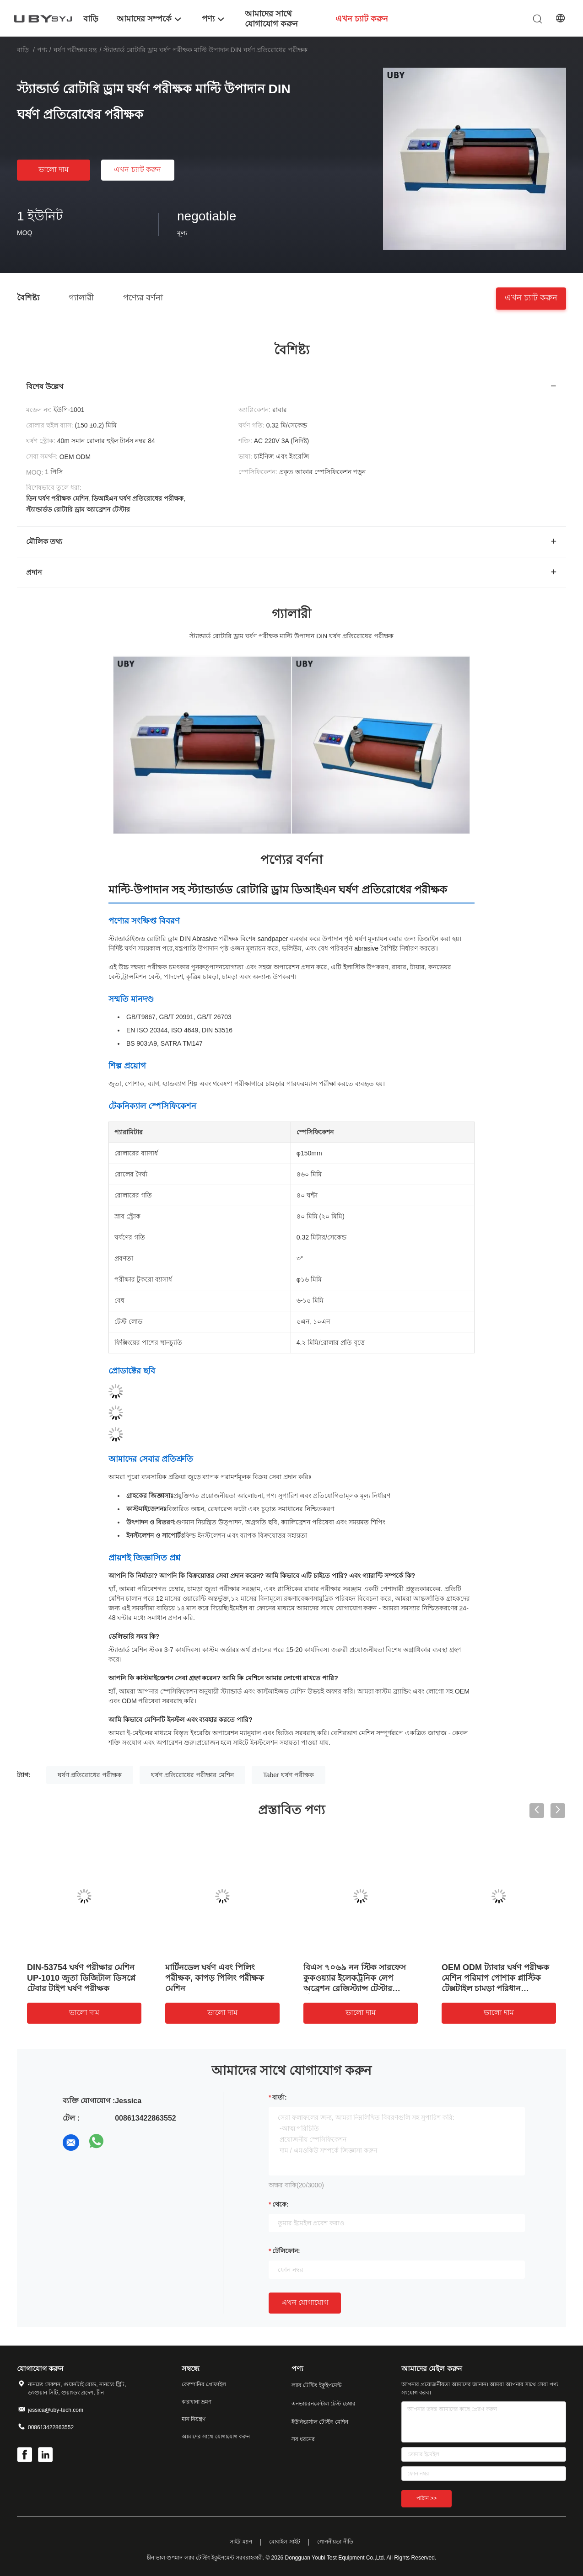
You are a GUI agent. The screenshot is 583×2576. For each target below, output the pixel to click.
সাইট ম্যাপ (241, 2542)
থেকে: (280, 2204)
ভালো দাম (53, 169)
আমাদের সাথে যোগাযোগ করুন (216, 2436)
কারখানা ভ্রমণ (196, 2402)
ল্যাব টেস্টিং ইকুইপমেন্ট (316, 2385)
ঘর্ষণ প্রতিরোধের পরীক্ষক (90, 1775)
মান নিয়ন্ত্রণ (193, 2419)
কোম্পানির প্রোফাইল (204, 2384)
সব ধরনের (303, 2439)
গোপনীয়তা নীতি (335, 2542)
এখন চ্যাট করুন (137, 169)
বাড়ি (23, 49)
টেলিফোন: (286, 2251)
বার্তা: (279, 2097)
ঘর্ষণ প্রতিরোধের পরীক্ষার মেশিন (192, 1775)
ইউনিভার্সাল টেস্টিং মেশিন (320, 2422)
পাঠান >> (426, 2498)
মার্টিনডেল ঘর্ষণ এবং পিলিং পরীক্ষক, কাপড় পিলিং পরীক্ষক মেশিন (214, 1978)
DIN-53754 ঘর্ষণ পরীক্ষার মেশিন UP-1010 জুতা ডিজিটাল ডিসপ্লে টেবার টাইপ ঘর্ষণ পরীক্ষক (81, 1978)
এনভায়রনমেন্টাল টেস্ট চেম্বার (324, 2403)
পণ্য (42, 49)
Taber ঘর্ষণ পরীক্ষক (288, 1775)
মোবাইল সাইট (284, 2542)
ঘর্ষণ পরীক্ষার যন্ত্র (75, 49)
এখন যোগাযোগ (304, 2302)
